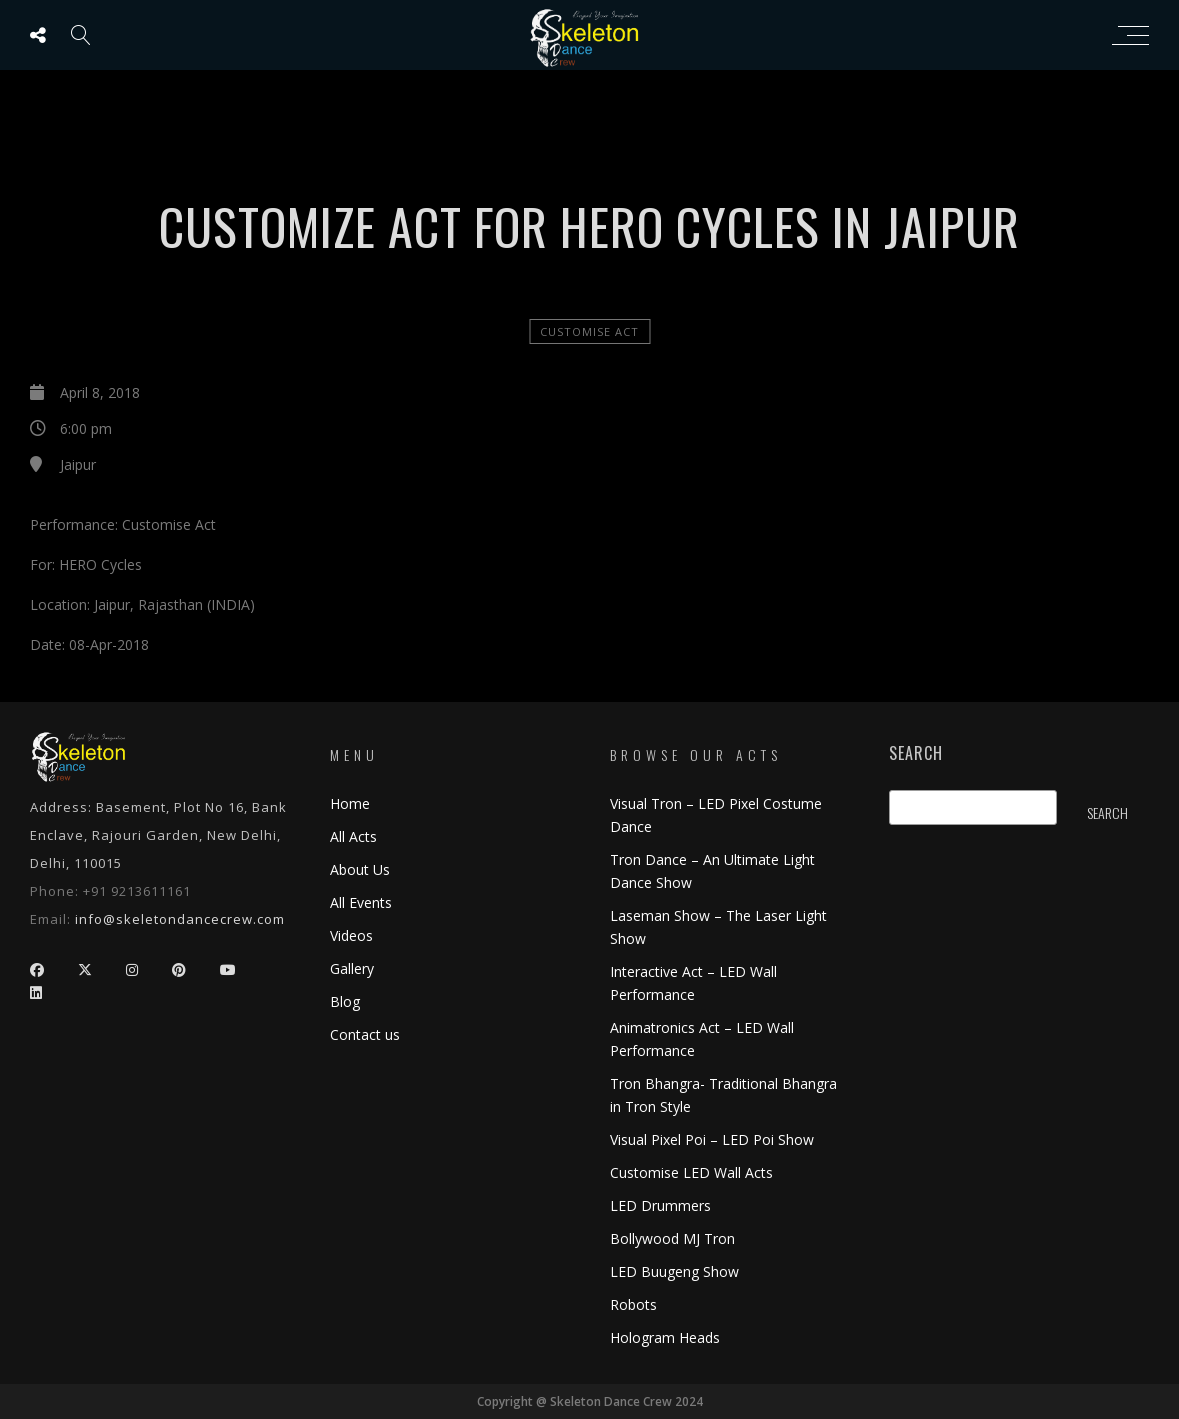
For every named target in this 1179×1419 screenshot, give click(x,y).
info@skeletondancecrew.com (180, 919)
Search (916, 753)
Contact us (365, 1034)
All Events (361, 902)
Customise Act (589, 331)
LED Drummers (660, 1205)
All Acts (353, 836)
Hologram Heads (665, 1337)
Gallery (352, 968)
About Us (360, 869)
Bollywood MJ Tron (672, 1238)
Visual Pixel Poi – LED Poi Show (712, 1139)
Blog (345, 1001)
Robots (633, 1304)
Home (350, 803)
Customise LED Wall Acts (691, 1172)
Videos (351, 935)
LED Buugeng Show (674, 1271)
